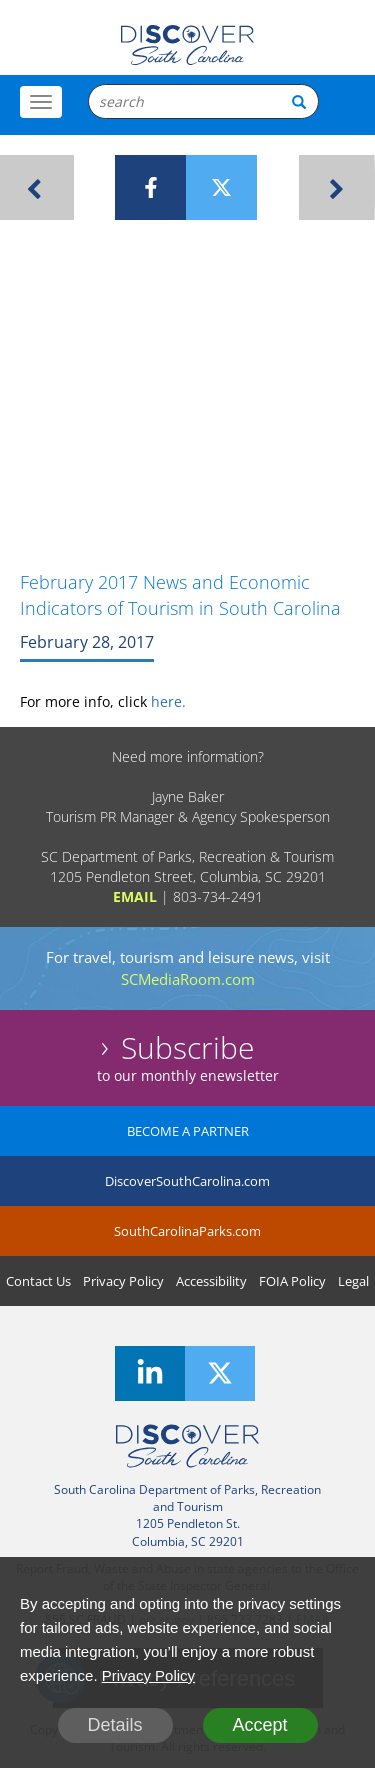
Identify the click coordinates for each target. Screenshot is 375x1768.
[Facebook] (150, 187)
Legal (353, 1281)
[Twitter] (221, 187)
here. (168, 701)
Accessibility (211, 1281)
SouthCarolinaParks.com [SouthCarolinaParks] (187, 1231)
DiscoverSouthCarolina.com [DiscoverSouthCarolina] (187, 1181)
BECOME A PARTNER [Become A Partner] (188, 1131)
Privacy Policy (123, 1281)
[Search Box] (203, 101)
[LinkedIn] (150, 1373)
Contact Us (38, 1281)
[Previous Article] (37, 187)
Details (114, 1725)
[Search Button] (299, 102)
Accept (259, 1725)
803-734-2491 (218, 896)
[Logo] (187, 45)
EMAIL (135, 896)
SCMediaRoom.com (188, 979)
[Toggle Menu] (41, 102)
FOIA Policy (292, 1281)
